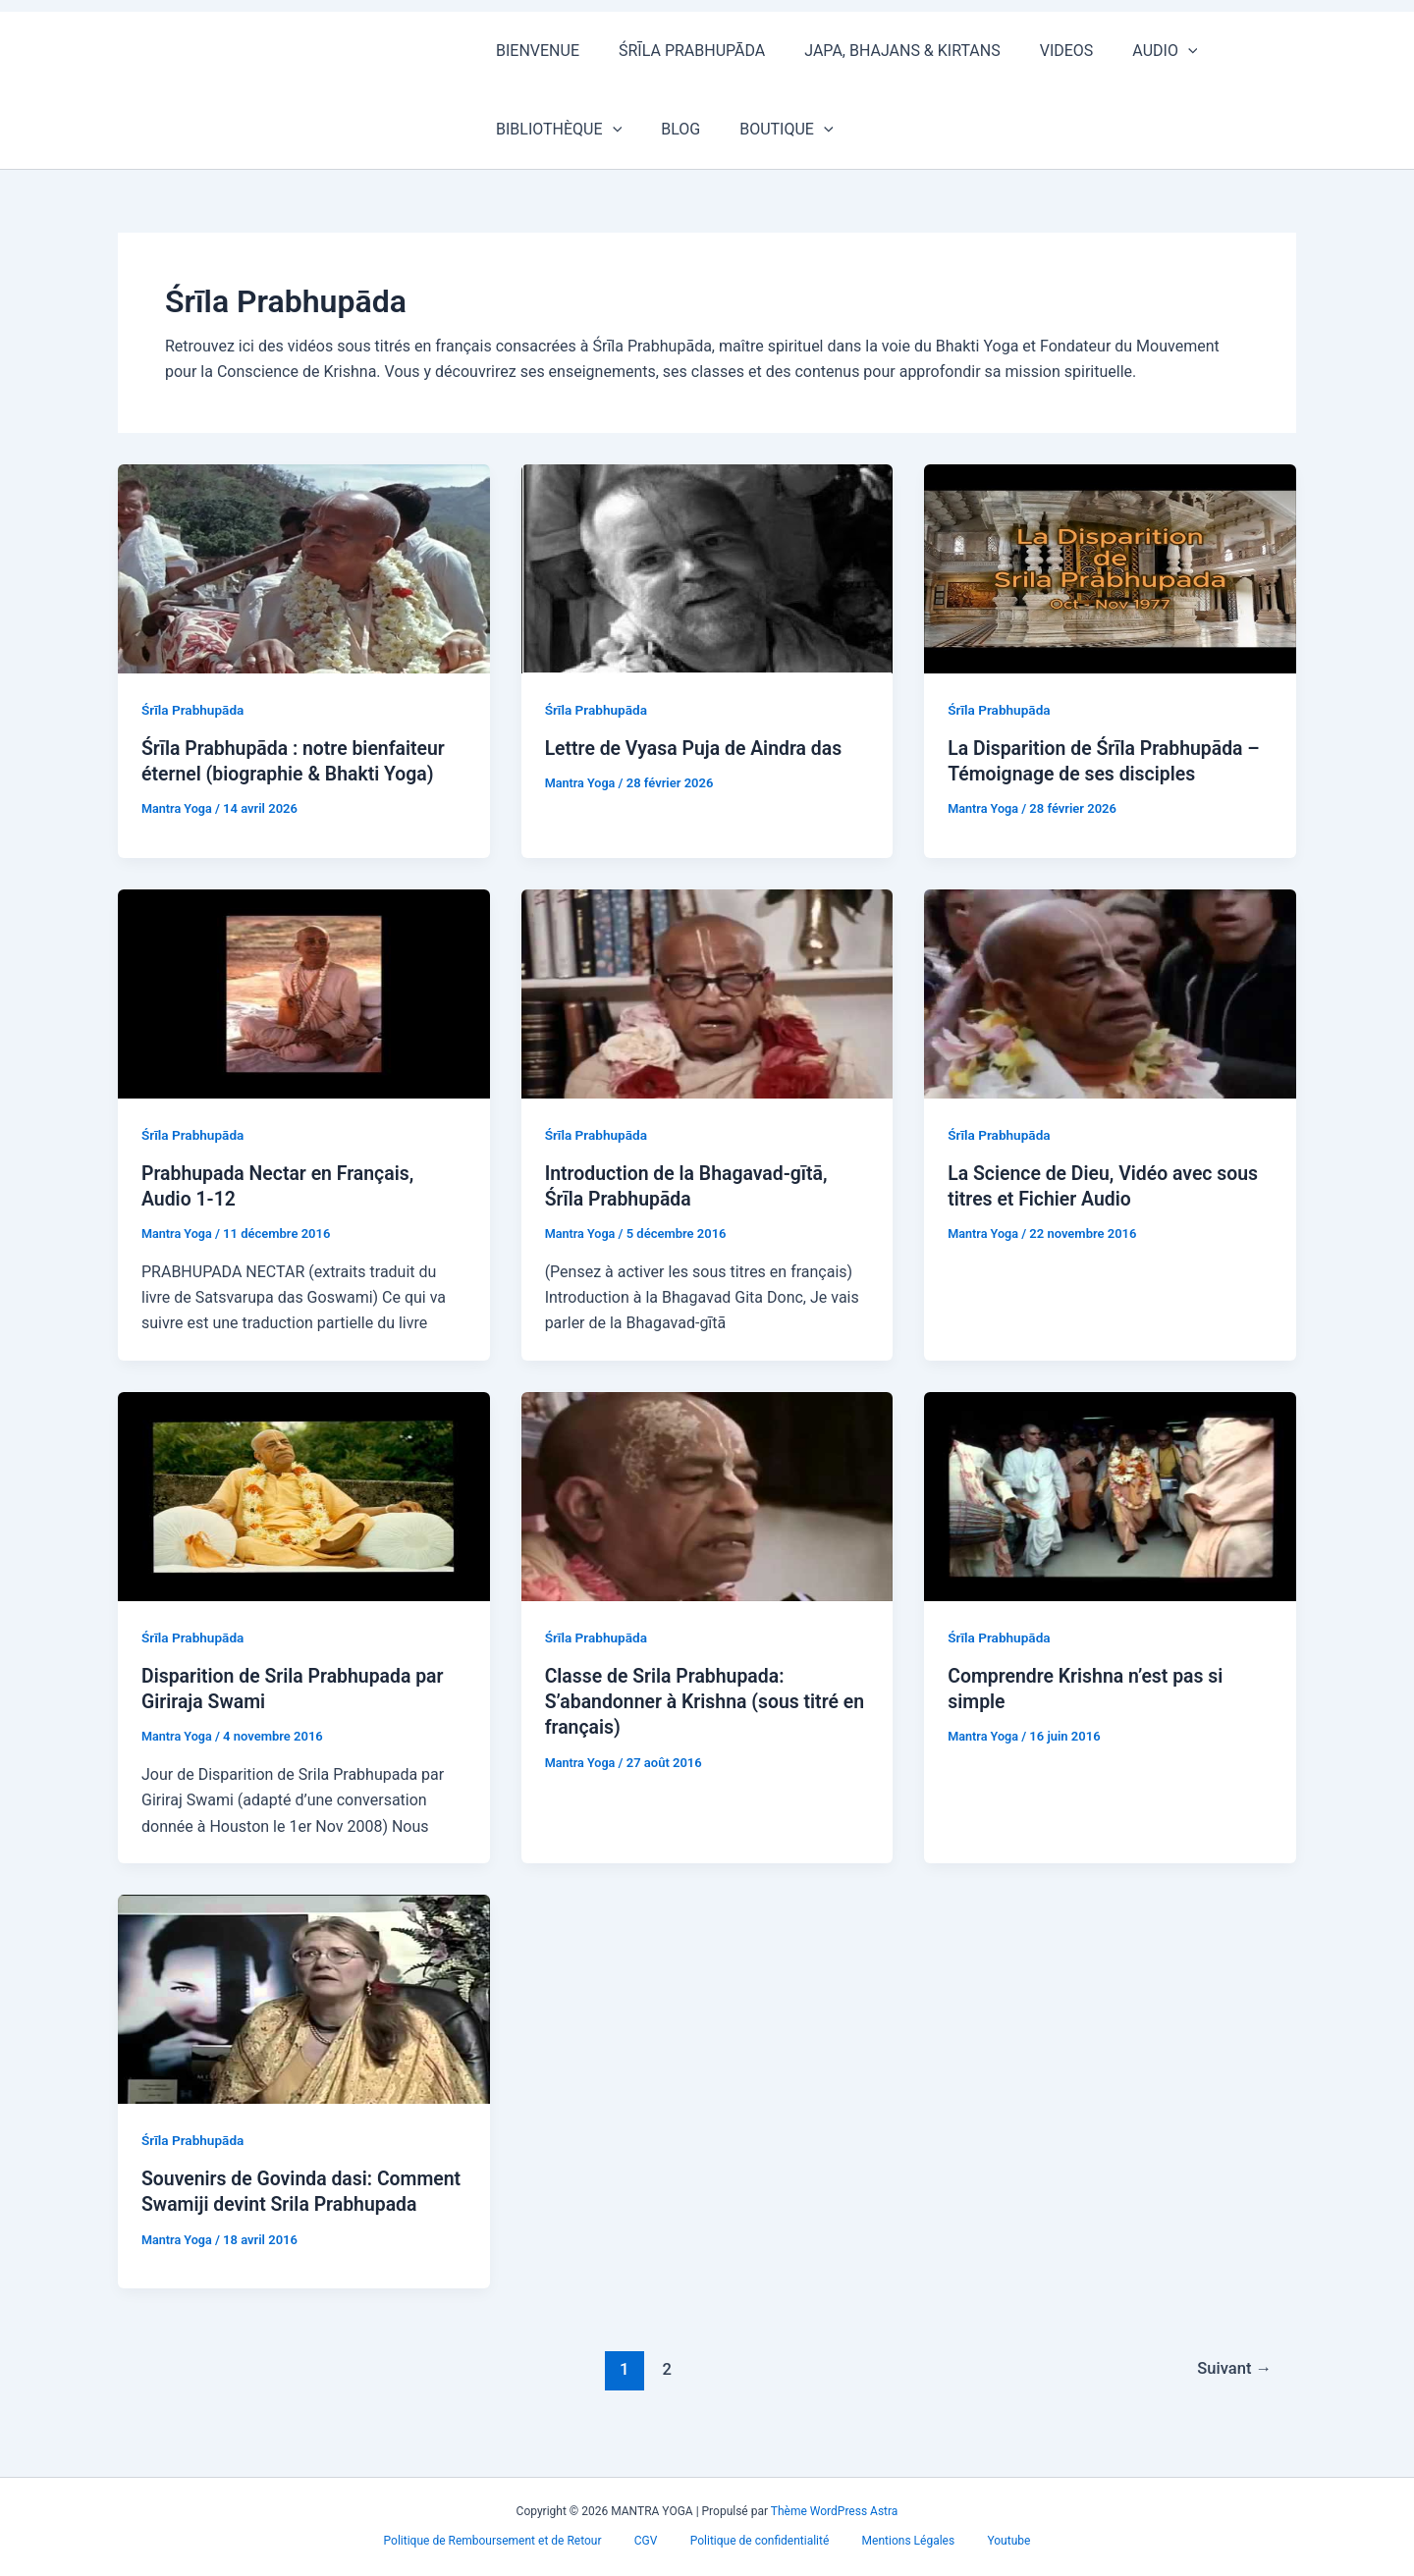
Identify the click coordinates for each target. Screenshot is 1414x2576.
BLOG (511, 129)
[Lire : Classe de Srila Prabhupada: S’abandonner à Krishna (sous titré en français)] (707, 1494)
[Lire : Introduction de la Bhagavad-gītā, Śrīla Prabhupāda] (707, 992)
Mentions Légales (899, 2541)
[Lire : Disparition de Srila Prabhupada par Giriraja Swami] (304, 1494)
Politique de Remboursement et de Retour (511, 2541)
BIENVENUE (533, 50)
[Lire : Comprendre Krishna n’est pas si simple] (1110, 1494)
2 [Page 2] (665, 2392)
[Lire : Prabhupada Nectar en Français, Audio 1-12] (304, 992)
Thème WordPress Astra (834, 2511)
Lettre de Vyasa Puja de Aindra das (698, 748)
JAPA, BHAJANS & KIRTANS (882, 50)
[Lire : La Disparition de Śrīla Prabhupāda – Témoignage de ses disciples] (1110, 567)
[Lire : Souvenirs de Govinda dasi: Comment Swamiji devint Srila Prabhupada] (304, 1996)
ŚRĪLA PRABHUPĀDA (680, 50)
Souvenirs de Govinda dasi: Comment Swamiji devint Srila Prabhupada (273, 2203)
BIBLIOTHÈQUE (1256, 51)
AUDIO (1129, 51)
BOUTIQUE (609, 129)
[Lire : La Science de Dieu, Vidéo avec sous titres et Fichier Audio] (1110, 992)
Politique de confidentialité (760, 2541)
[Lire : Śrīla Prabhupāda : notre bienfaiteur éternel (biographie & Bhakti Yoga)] (304, 567)
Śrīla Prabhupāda (194, 710)
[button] (1153, 51)
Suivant (1232, 2392)
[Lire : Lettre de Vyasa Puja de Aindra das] (707, 567)
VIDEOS (1039, 50)
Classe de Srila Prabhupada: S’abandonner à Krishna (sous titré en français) (696, 1700)
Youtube (990, 2541)
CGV (655, 2541)
